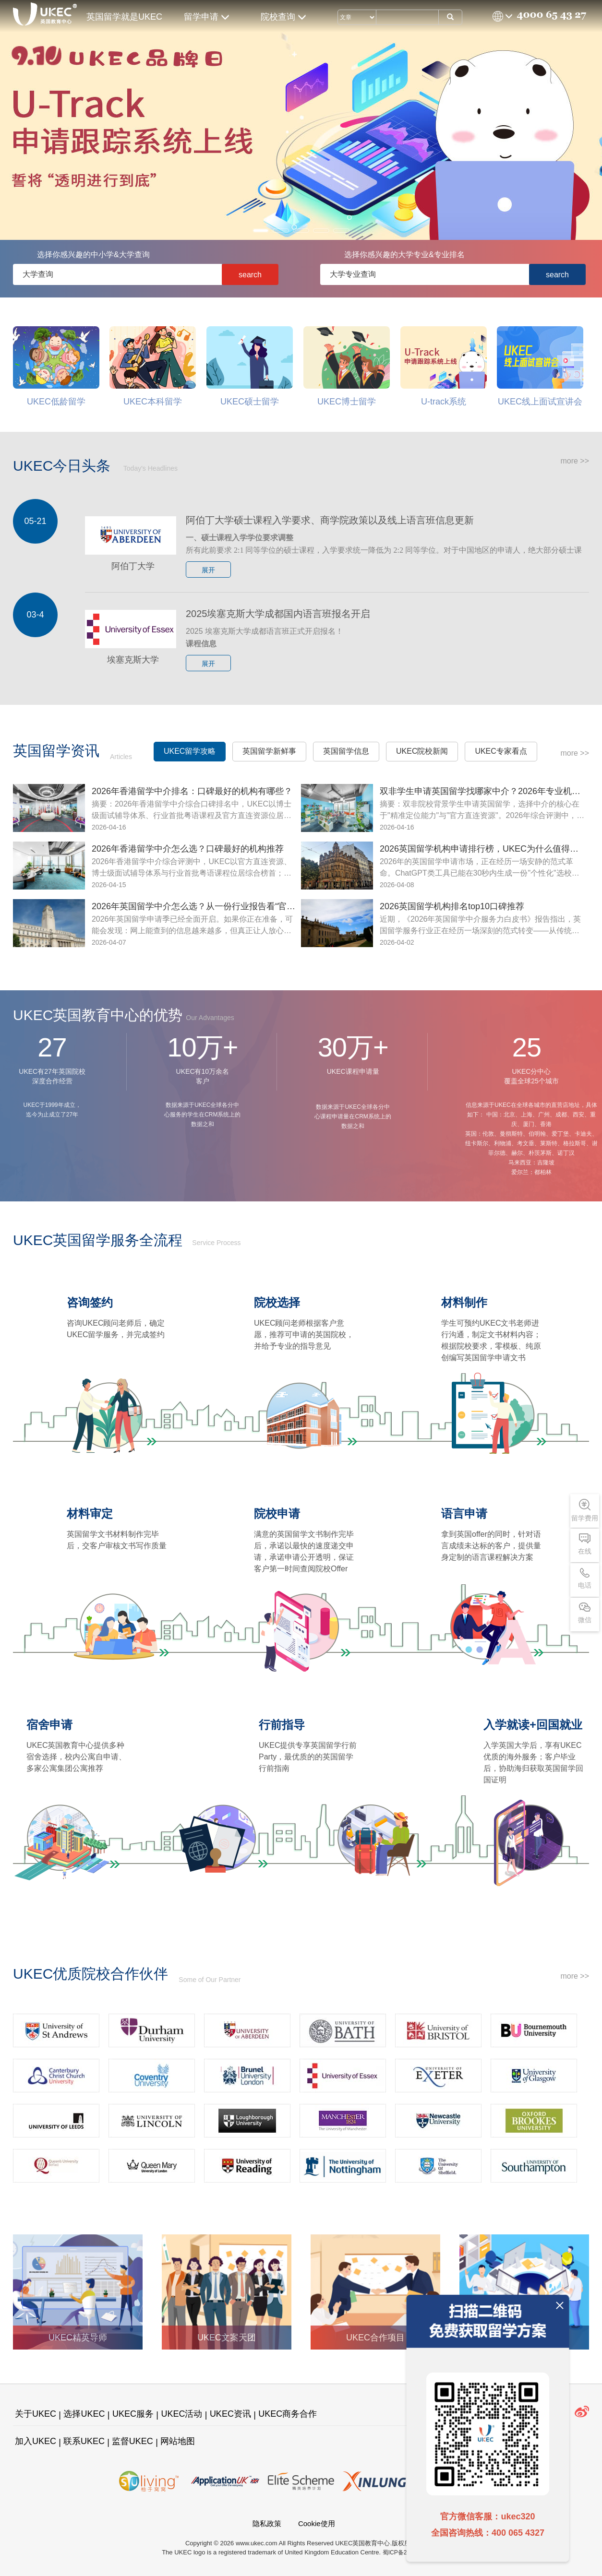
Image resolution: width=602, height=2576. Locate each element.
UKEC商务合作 (287, 2414)
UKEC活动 (181, 2414)
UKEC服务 (133, 2414)
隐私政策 (267, 2523)
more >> (574, 461)
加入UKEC (35, 2441)
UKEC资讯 (230, 2414)
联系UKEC (84, 2441)
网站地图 (177, 2441)
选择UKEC (84, 2414)
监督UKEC (132, 2441)
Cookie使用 (316, 2523)
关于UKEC (35, 2414)
